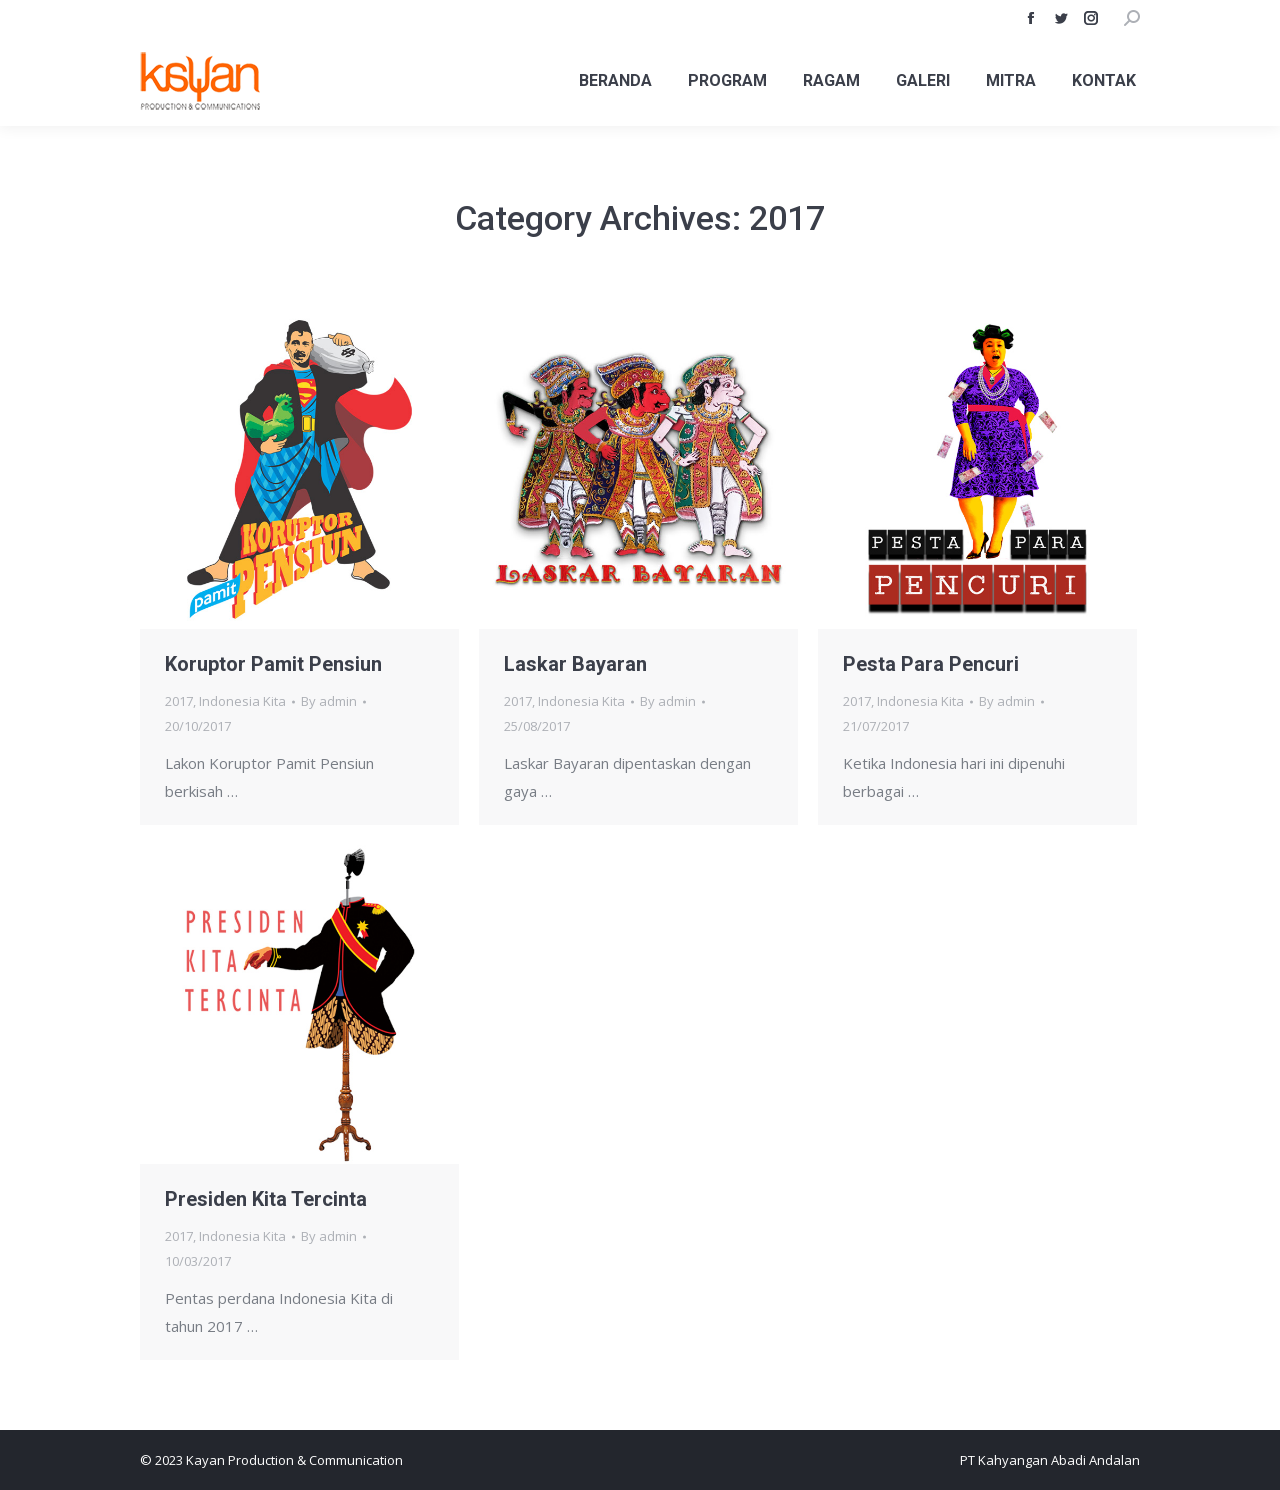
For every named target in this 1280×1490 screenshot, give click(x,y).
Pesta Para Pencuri (931, 664)
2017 (179, 701)
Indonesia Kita (242, 701)
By (329, 701)
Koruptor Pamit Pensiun (273, 664)
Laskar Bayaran (575, 664)
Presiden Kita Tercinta (266, 1199)
